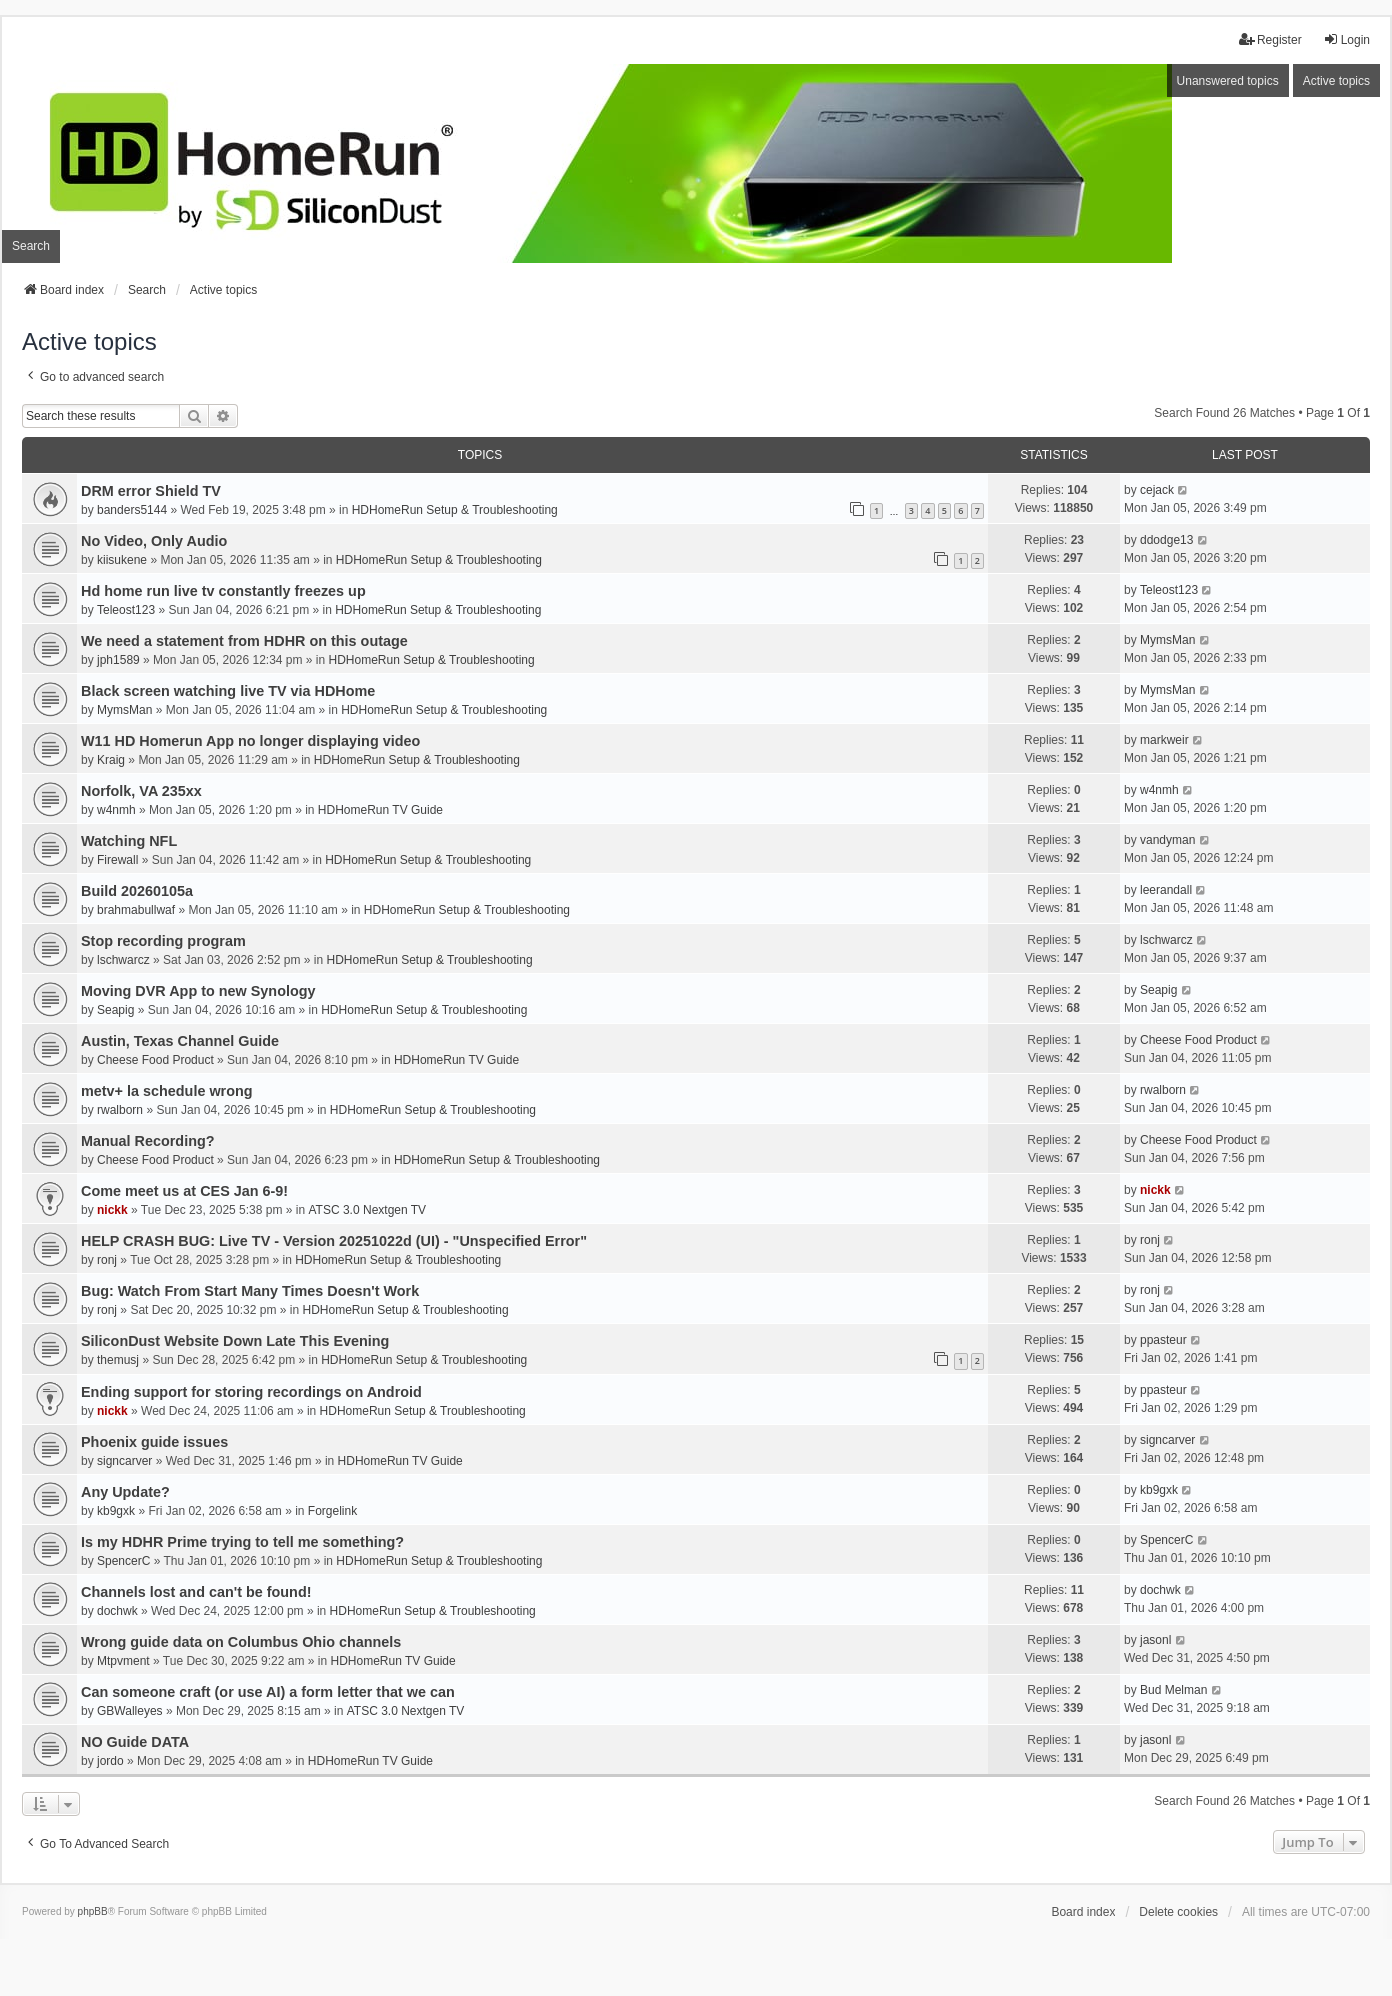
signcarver (124, 1461)
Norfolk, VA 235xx (141, 791)
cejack (1157, 490)
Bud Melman (1173, 1690)
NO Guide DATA (135, 1742)
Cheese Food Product (155, 1060)
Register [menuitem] (1270, 39)
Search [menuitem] (31, 246)
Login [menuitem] (1346, 39)
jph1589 (118, 660)
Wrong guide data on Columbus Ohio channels (241, 1642)
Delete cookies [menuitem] (1178, 1912)
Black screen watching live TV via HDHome (228, 691)
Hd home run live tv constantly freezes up (223, 591)
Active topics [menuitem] (1336, 81)
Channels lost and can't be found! (196, 1592)
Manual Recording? (148, 1141)
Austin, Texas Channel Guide (180, 1041)
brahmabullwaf (136, 910)
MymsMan (1167, 640)
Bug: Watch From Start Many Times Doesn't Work (250, 1291)
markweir (1164, 740)
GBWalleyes (130, 1711)
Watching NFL (129, 841)
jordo (110, 1761)
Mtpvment (123, 1661)
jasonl (1155, 1640)
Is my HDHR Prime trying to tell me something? (242, 1542)
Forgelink (332, 1511)
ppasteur (1163, 1340)
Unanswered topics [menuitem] (1228, 81)
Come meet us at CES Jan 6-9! (184, 1191)
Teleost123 (126, 610)
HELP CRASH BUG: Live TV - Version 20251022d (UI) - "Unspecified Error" (334, 1241)
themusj (118, 1360)
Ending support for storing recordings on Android (251, 1392)
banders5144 (132, 510)
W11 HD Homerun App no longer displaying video (250, 741)
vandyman (1167, 840)
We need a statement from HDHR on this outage (244, 641)
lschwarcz (123, 960)
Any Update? (125, 1492)
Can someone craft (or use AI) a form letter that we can (268, 1692)
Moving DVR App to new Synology (198, 991)
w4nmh (116, 810)
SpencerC (123, 1561)
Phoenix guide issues (154, 1442)
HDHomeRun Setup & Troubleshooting (455, 510)
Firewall (117, 860)
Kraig (111, 760)
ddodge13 (1166, 540)
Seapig (115, 1010)
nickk (112, 1210)
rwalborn (120, 1110)
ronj (107, 1260)
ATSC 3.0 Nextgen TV (368, 1210)
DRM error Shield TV (151, 491)
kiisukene (122, 560)
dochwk (117, 1611)
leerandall (1166, 890)
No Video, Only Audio (154, 541)
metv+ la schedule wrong (167, 1091)
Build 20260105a (137, 891)
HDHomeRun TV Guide (380, 810)
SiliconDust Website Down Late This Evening (235, 1341)
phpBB (93, 1911)
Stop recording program (163, 941)
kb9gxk (116, 1511)
